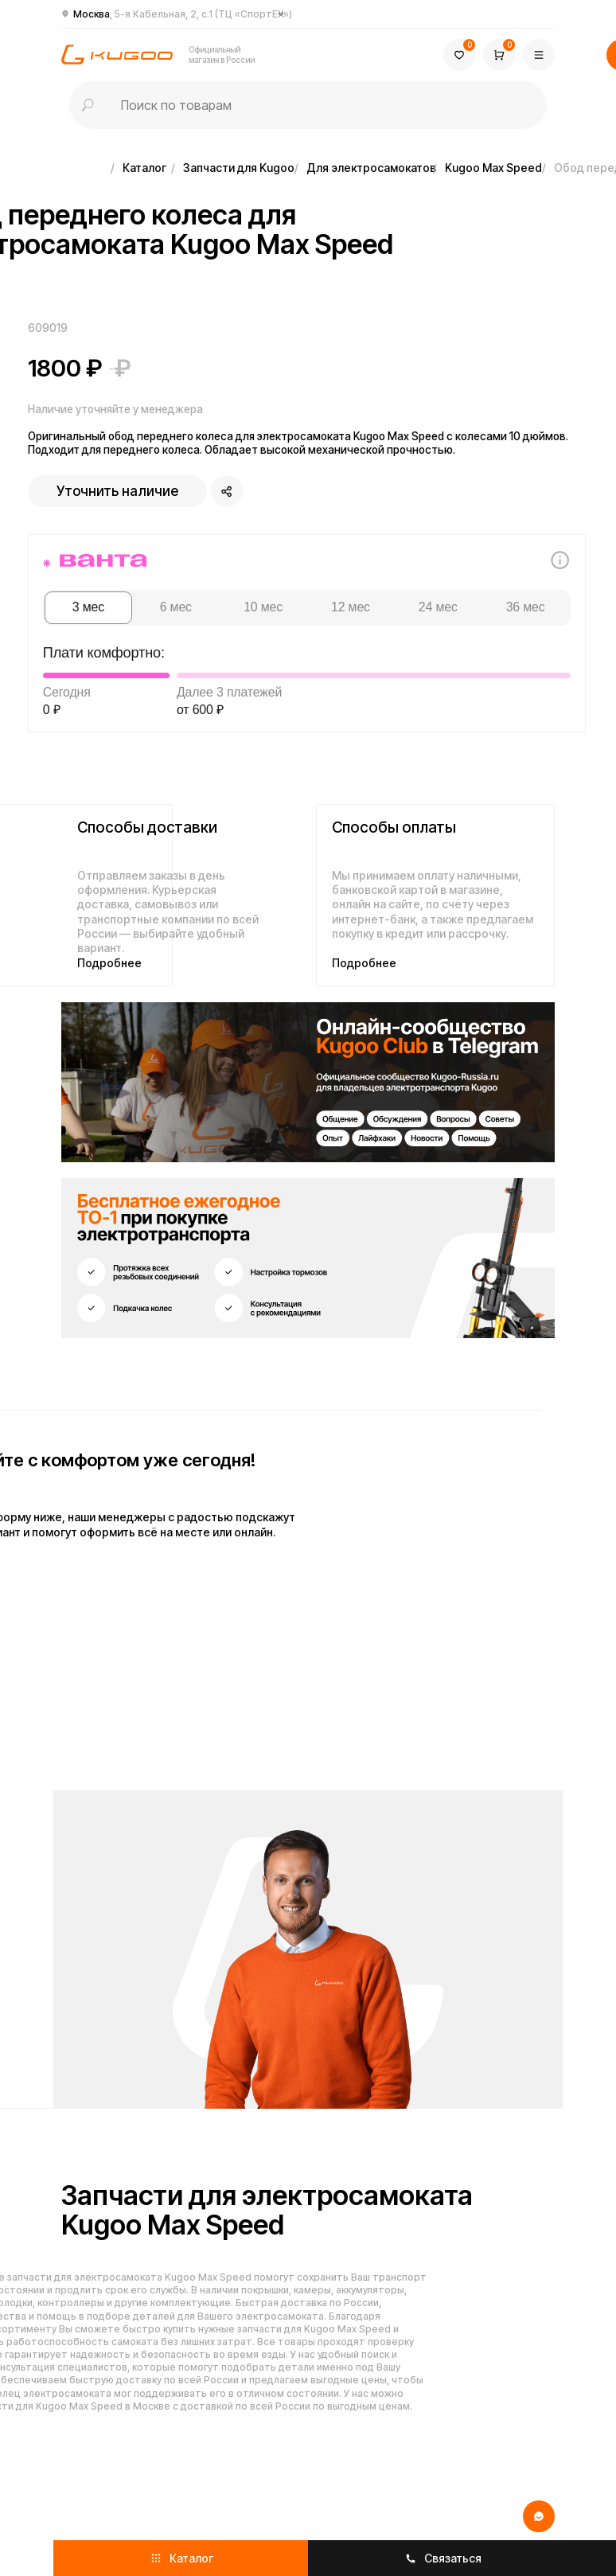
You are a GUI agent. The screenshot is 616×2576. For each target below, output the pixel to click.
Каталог (144, 167)
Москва (182, 14)
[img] (308, 1082)
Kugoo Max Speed (493, 167)
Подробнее (109, 963)
